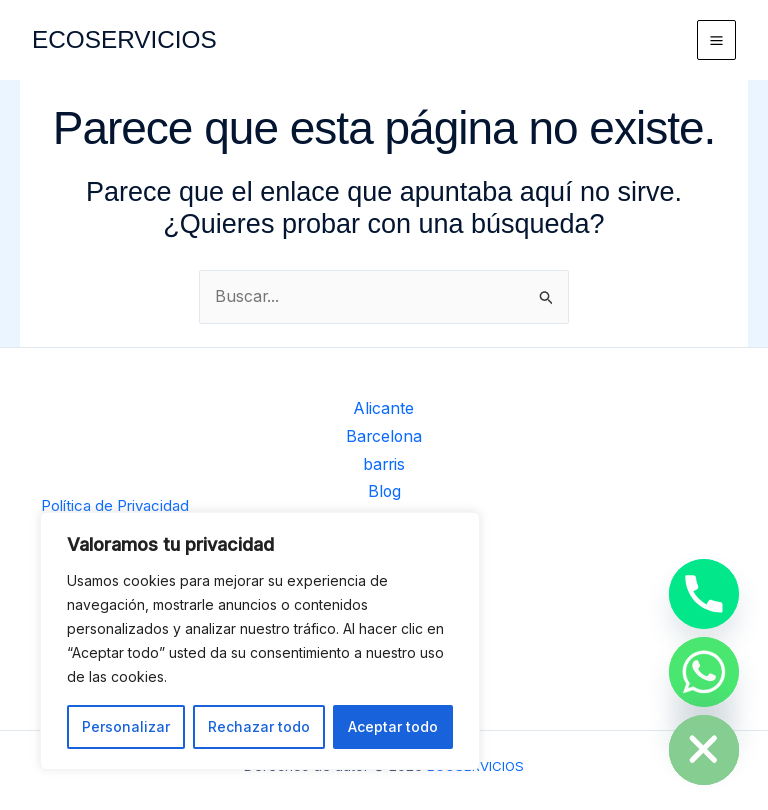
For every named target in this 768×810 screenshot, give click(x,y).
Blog (384, 492)
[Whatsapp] (704, 672)
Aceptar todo (393, 726)
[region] (260, 641)
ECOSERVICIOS (130, 39)
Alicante (384, 413)
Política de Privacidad (115, 505)
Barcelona (384, 440)
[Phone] (704, 594)
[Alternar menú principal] (717, 40)
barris (384, 466)
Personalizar (126, 726)
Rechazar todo (259, 726)
